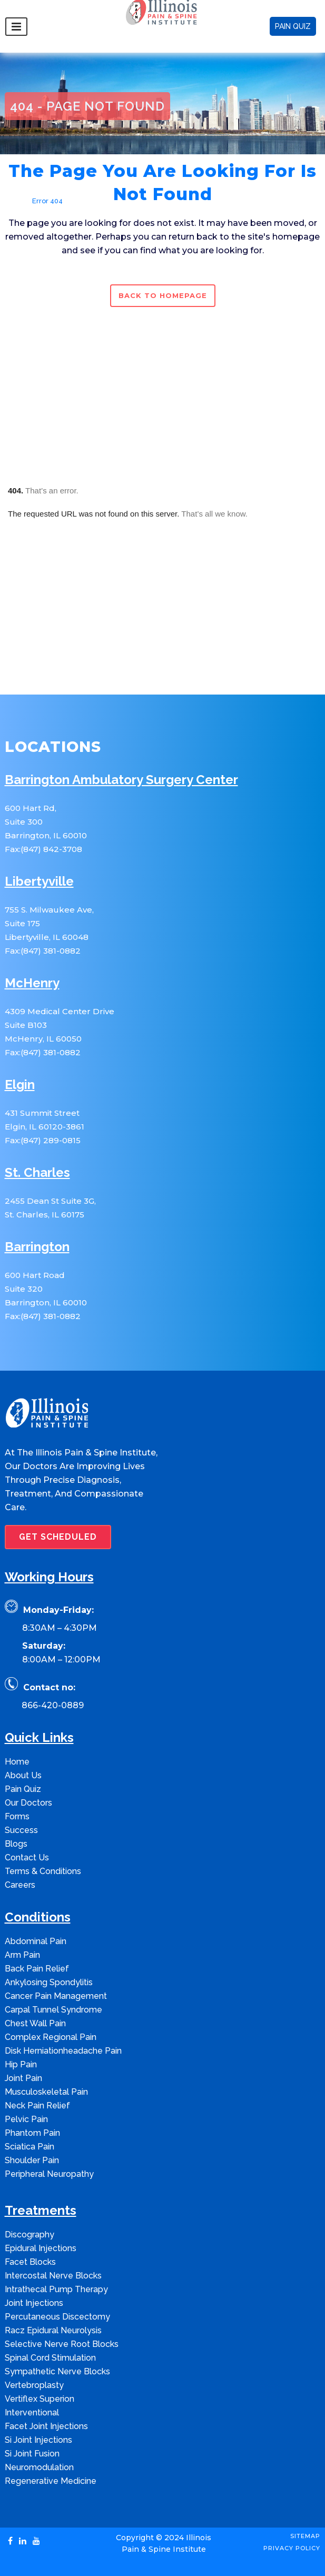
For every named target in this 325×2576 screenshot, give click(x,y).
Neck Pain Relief (37, 2106)
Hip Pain (21, 2064)
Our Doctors (28, 1803)
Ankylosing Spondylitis (49, 1982)
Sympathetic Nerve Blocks (57, 2371)
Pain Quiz (23, 1789)
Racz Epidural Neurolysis (53, 2330)
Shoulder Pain (32, 2160)
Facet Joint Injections (46, 2426)
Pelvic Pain (26, 2119)
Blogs (16, 1844)
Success (21, 1830)
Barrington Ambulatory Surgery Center (121, 780)
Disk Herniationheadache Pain (63, 2051)
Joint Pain (23, 2078)
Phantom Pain (32, 2133)
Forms (17, 1816)
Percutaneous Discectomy (57, 2317)
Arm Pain (22, 1955)
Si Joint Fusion (32, 2454)
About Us (23, 1775)
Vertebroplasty (34, 2385)
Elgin (20, 1085)
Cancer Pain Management (56, 1996)
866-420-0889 (53, 1705)
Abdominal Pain (35, 1941)
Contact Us (27, 1857)
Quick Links (39, 1738)
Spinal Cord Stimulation (50, 2358)
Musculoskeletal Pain (46, 2092)
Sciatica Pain (29, 2147)
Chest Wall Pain (35, 2023)
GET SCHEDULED (58, 1537)
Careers (20, 1885)
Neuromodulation (39, 2467)
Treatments (40, 2211)
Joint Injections (34, 2303)
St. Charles (37, 1173)
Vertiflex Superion (39, 2399)
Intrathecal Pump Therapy (56, 2289)
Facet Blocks (30, 2262)
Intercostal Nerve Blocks (53, 2276)
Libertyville (39, 882)
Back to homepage (163, 295)
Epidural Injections (40, 2248)
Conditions (38, 1917)
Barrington (37, 1247)
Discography (29, 2235)
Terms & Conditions (43, 1871)
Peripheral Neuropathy (49, 2174)
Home (15, 201)
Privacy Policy (291, 2548)
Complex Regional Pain (50, 2037)
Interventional (32, 2412)
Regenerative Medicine (50, 2481)
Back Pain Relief (37, 1969)
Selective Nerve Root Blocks (62, 2344)
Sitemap (305, 2536)
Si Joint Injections (38, 2440)
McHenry (32, 983)
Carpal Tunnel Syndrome (53, 2010)
